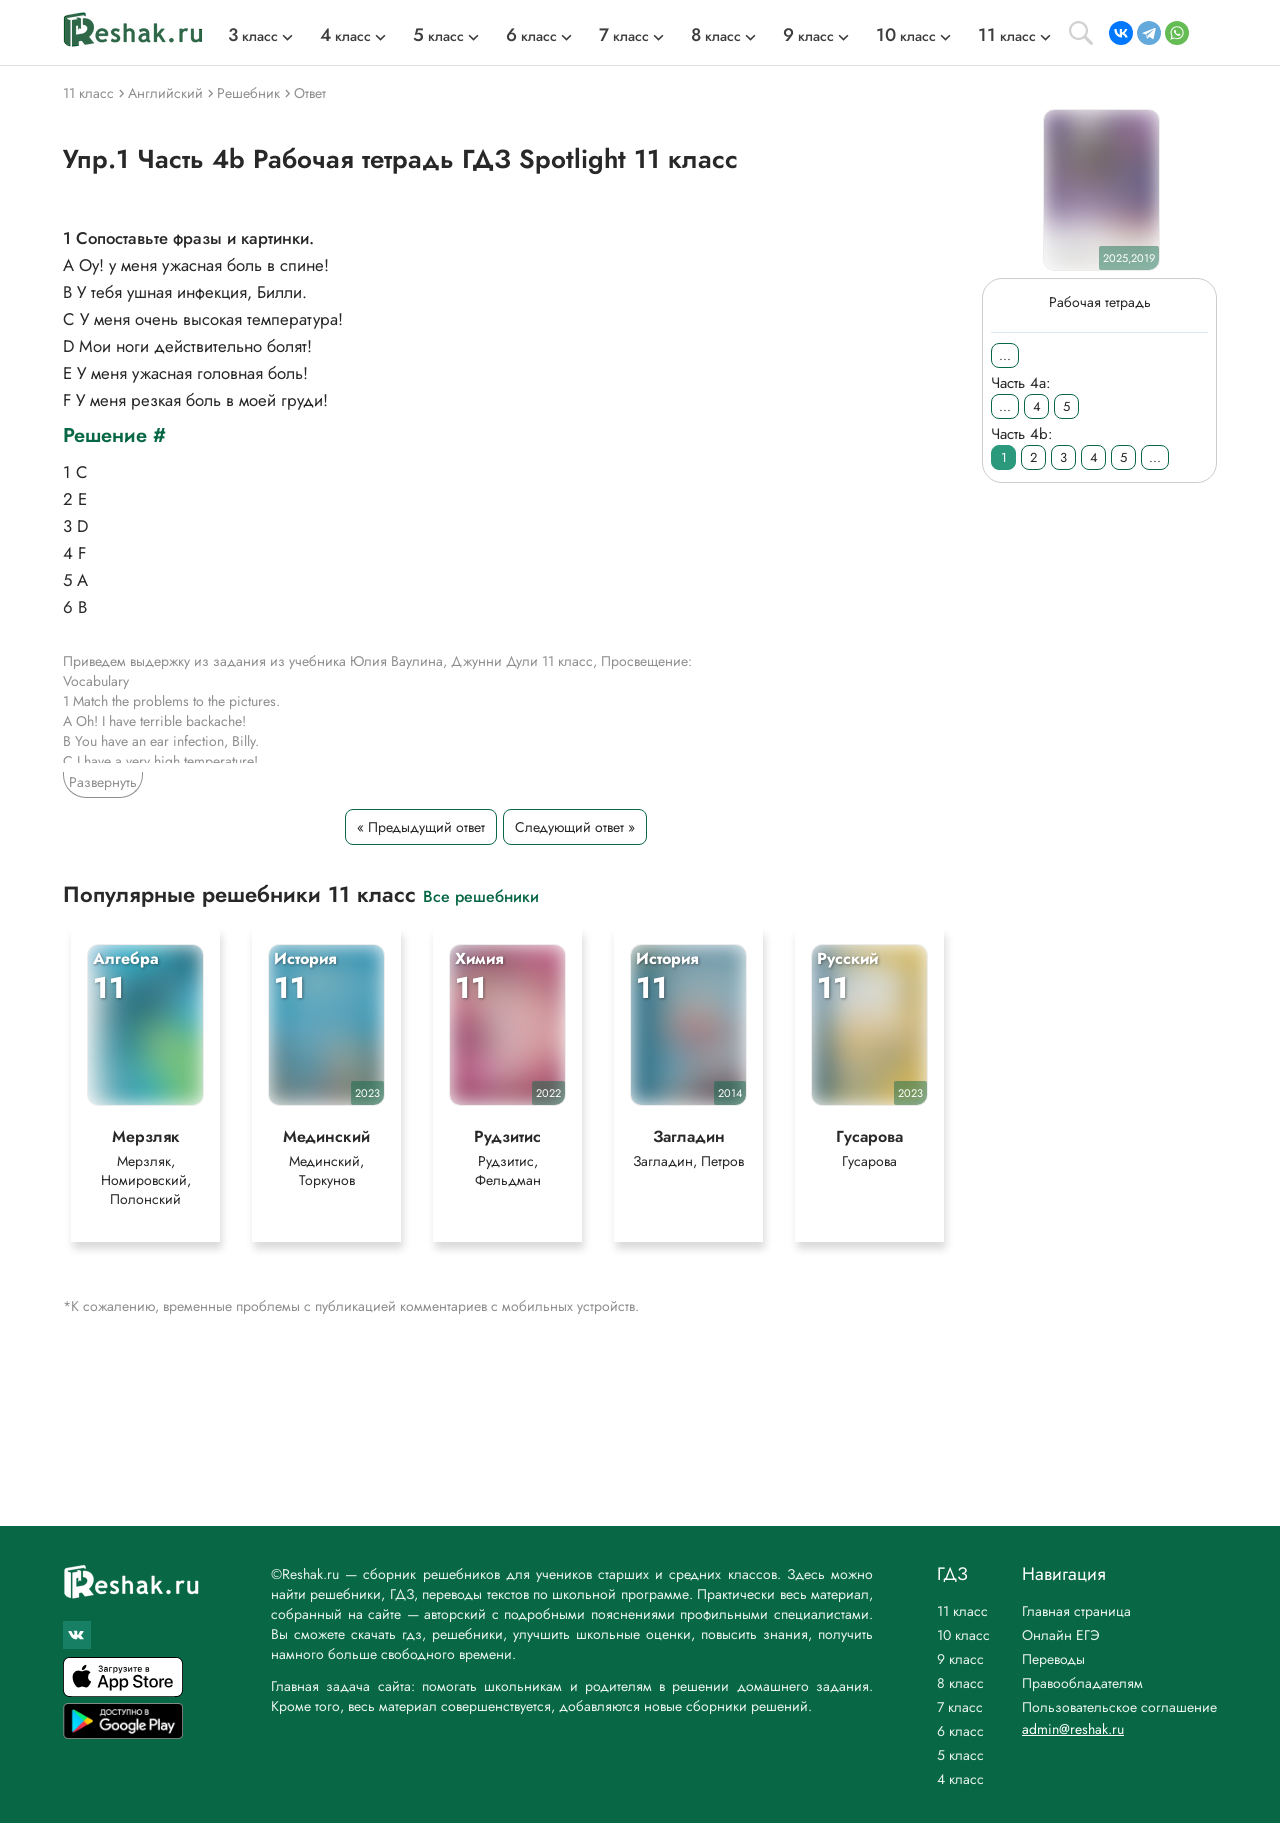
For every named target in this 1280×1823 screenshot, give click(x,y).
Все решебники (481, 895)
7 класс (960, 1707)
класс (253, 36)
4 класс (960, 1779)
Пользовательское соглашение (1119, 1707)
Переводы (1053, 1659)
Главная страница (1076, 1611)
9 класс (960, 1659)
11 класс (962, 1611)
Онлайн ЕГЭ (1061, 1635)
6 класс (960, 1731)
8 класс (960, 1683)
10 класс (963, 1635)
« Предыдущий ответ (421, 827)
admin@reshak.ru (1073, 1729)
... (1005, 355)
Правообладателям (1082, 1683)
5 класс (960, 1755)
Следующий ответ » (575, 827)
